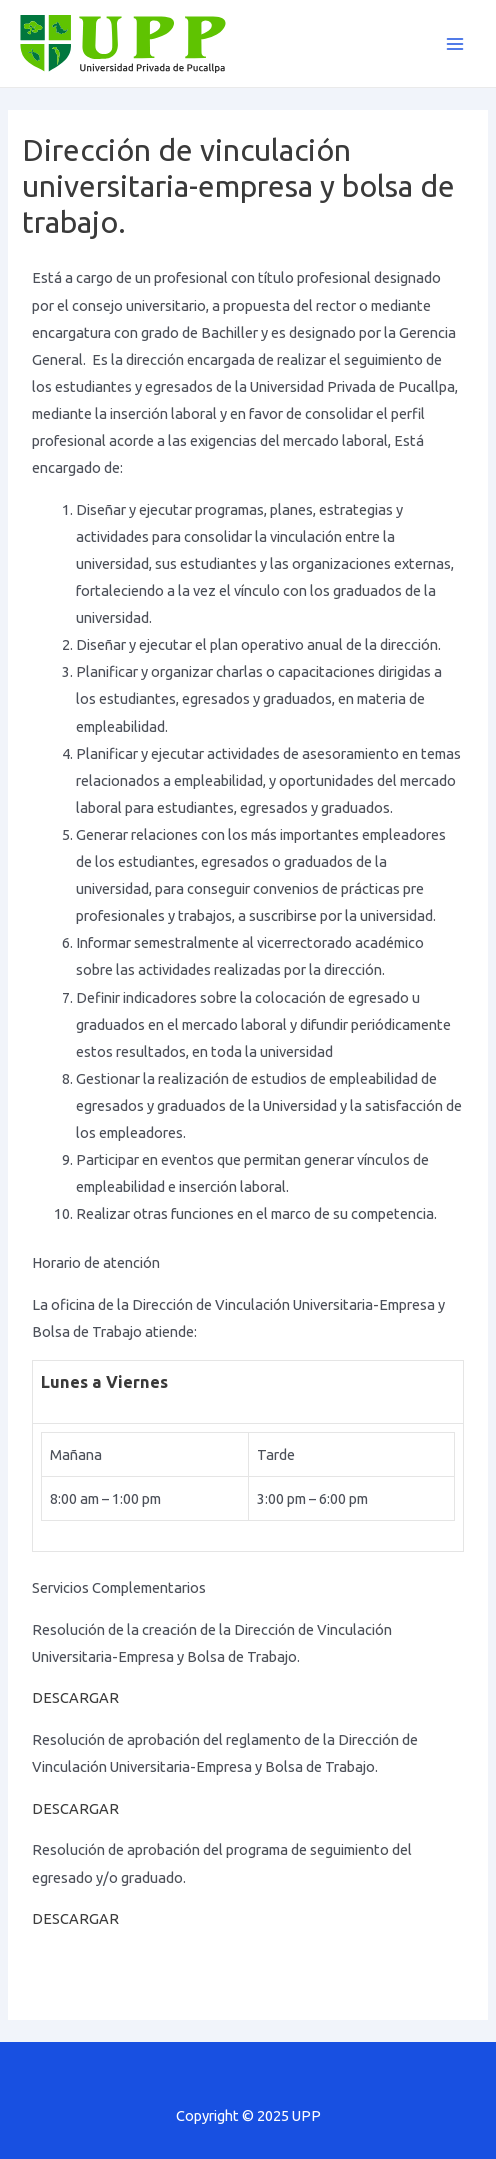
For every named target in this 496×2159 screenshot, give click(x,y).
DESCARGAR (75, 1697)
